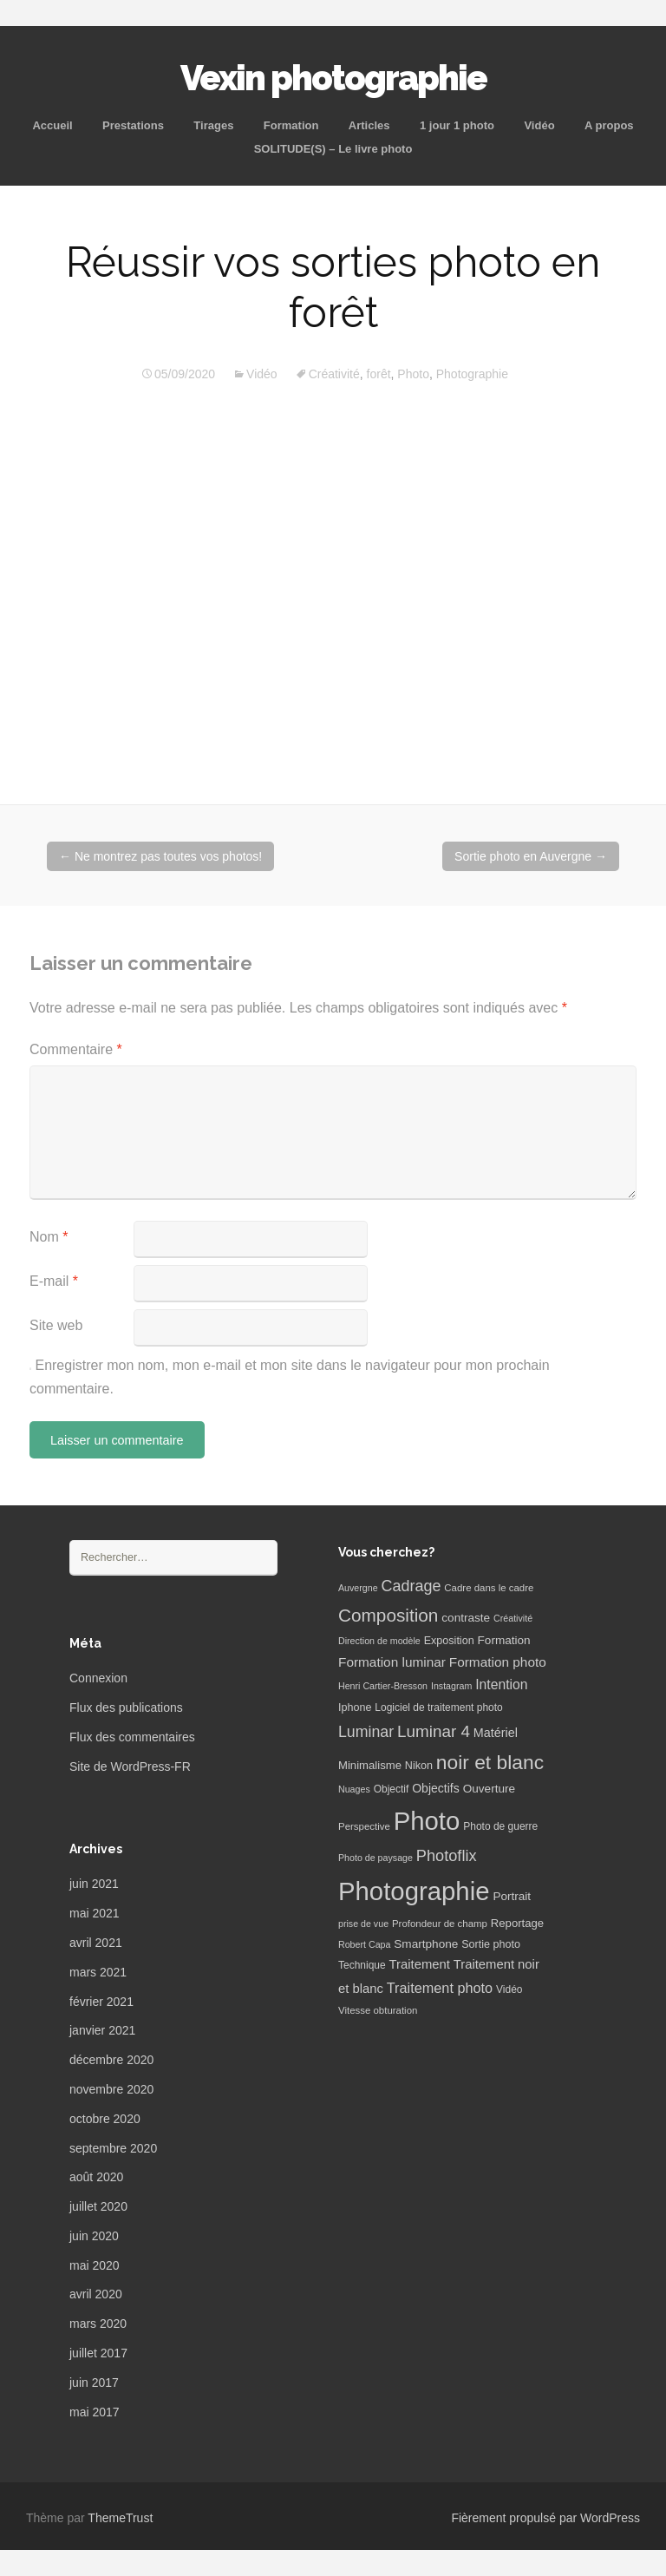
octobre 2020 (104, 2119)
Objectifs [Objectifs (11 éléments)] (436, 1788)
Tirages (213, 125)
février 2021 (101, 2002)
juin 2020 (94, 2236)
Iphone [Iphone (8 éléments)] (354, 1707)
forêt (379, 374)
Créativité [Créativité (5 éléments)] (512, 1618)
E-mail (53, 1281)
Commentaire (75, 1049)
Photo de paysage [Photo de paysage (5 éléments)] (375, 1857)
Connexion (98, 1678)
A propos (609, 125)
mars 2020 (98, 2323)
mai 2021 (94, 1913)
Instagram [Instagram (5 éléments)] (451, 1686)
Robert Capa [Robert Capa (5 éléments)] (364, 1944)
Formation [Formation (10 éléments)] (504, 1640)
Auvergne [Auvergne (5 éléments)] (358, 1588)
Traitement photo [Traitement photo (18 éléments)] (440, 1988)
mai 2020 (94, 2265)
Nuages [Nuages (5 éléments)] (354, 1789)
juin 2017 (94, 2382)
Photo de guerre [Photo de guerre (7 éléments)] (500, 1826)
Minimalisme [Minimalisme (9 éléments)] (370, 1765)
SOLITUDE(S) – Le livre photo (333, 148)
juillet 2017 (98, 2353)
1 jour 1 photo (457, 125)
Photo (413, 374)
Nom (48, 1236)
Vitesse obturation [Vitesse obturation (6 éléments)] (377, 2010)
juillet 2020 (98, 2206)
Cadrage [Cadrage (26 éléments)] (411, 1586)
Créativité (334, 374)
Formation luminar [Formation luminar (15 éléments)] (392, 1662)
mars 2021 (98, 1972)
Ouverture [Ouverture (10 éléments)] (489, 1788)
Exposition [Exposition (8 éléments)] (449, 1641)
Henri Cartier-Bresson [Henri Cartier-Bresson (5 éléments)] (383, 1686)
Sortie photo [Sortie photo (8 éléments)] (490, 1944)
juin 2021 (94, 1884)
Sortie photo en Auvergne (530, 856)
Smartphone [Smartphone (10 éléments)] (426, 1943)
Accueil (52, 125)
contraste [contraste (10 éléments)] (465, 1617)
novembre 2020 (111, 2089)
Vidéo (539, 125)
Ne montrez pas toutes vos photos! (160, 856)
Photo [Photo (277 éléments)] (427, 1820)
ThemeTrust (120, 2518)
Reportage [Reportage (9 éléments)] (517, 1923)
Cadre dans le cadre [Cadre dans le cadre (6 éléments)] (488, 1588)
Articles (369, 125)
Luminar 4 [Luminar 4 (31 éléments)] (433, 1731)
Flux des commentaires (132, 1737)
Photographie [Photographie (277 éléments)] (413, 1891)
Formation (291, 125)
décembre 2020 (111, 2060)
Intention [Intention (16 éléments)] (501, 1684)
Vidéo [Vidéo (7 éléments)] (509, 1989)
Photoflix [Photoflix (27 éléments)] (446, 1856)
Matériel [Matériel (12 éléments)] (495, 1733)
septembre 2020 (113, 2148)
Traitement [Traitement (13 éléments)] (419, 1964)
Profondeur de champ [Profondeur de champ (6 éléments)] (439, 1923)
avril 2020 (95, 2294)
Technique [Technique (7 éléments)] (362, 1965)
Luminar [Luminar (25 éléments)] (366, 1731)
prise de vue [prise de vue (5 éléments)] (363, 1923)
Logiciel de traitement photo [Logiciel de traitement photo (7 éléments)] (438, 1707)
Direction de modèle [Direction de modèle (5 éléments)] (379, 1640)
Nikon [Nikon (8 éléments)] (419, 1766)
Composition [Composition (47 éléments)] (388, 1615)
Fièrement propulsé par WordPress (545, 2518)
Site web (55, 1325)
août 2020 (96, 2177)
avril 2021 (95, 1943)
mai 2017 (94, 2412)
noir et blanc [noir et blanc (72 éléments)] (490, 1762)
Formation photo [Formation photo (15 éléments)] (497, 1662)
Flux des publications (126, 1707)
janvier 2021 (102, 2030)
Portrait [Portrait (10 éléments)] (512, 1896)
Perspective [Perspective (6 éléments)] (364, 1826)
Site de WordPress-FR (130, 1766)
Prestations (133, 125)
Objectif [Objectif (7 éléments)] (391, 1789)
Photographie (472, 374)
